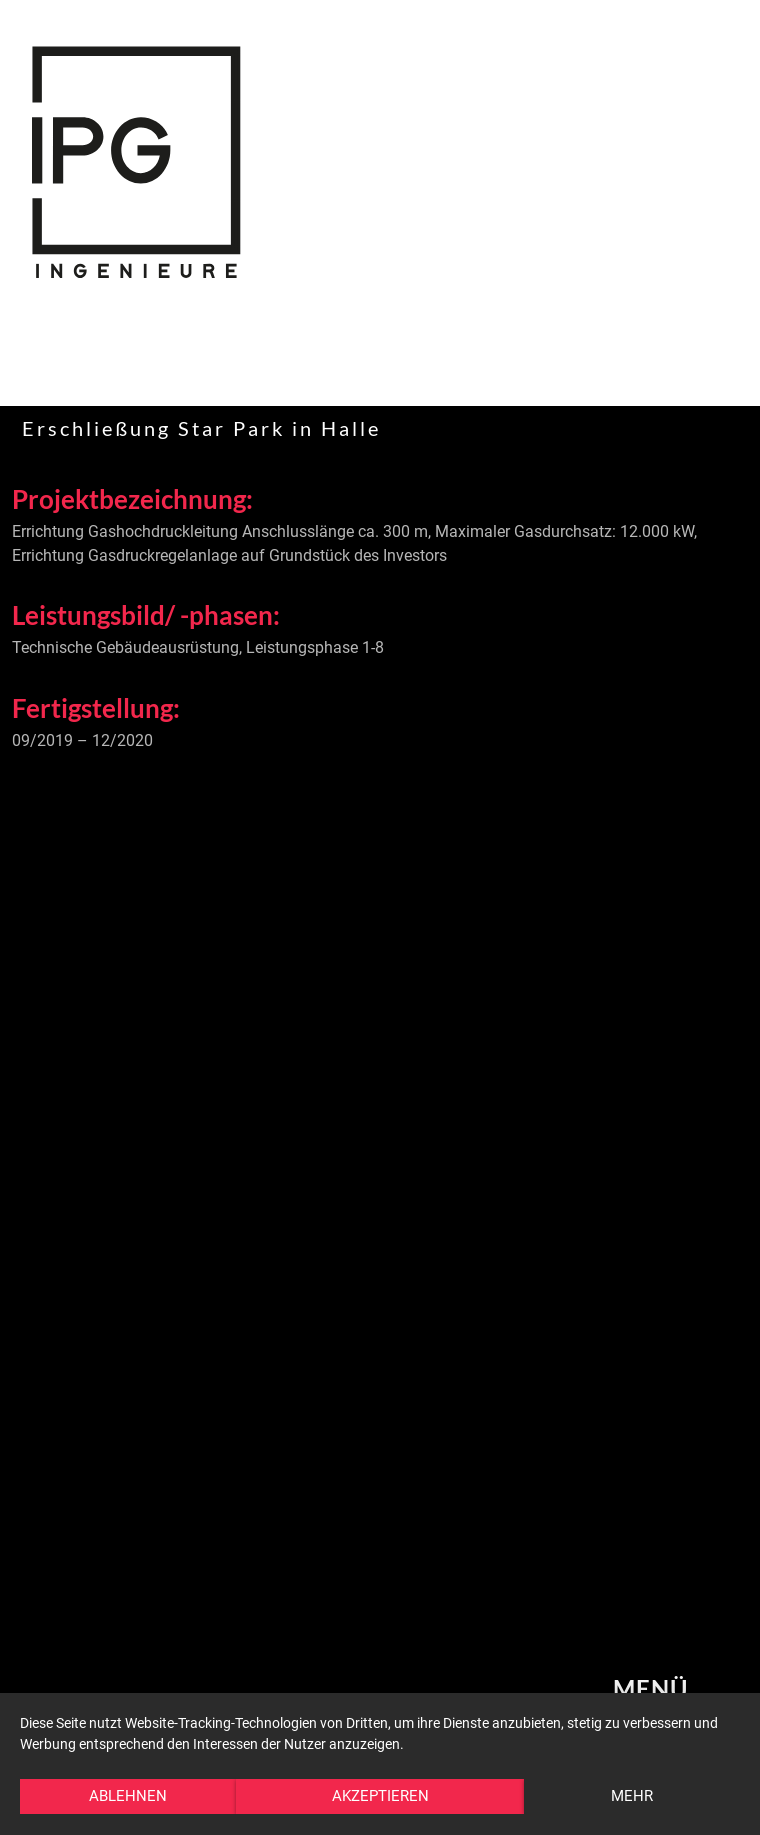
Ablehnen (128, 1796)
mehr (632, 1796)
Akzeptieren (380, 1796)
